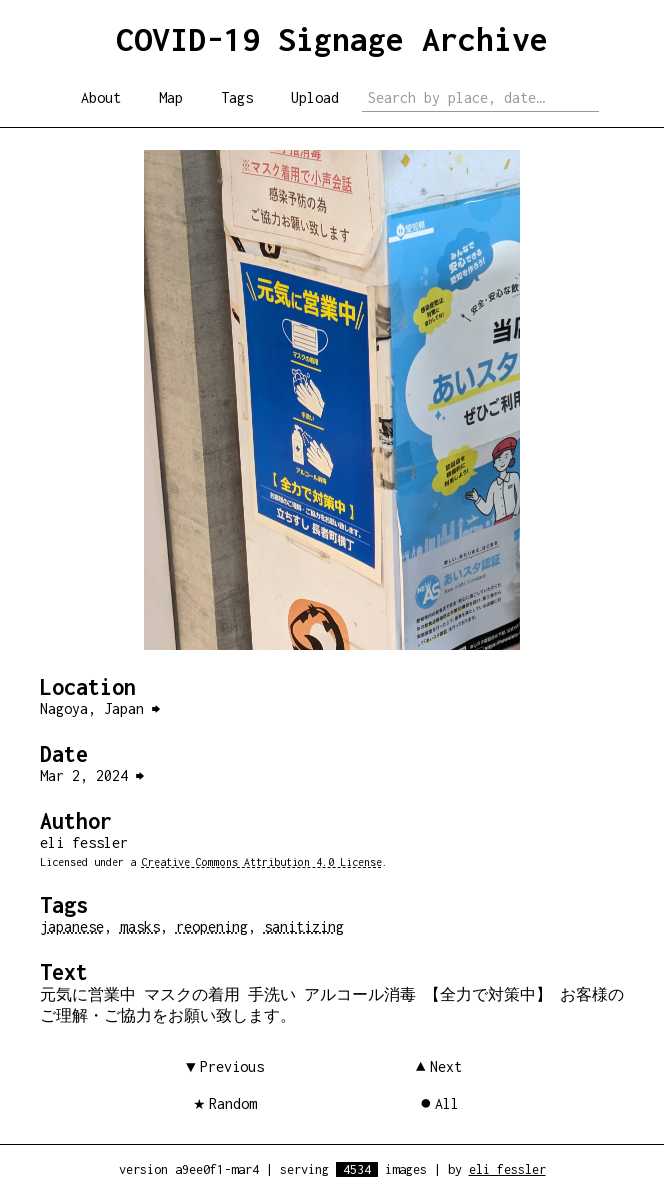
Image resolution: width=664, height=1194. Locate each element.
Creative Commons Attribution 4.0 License (262, 862)
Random (233, 1103)
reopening (212, 926)
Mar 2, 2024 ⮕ (92, 775)
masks (140, 926)
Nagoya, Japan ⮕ (100, 708)
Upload (315, 97)
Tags (237, 97)
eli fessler (507, 1169)
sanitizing (304, 926)
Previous (232, 1066)
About (101, 97)
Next (446, 1066)
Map (171, 97)
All (447, 1103)
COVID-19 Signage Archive (332, 39)
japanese (72, 926)
